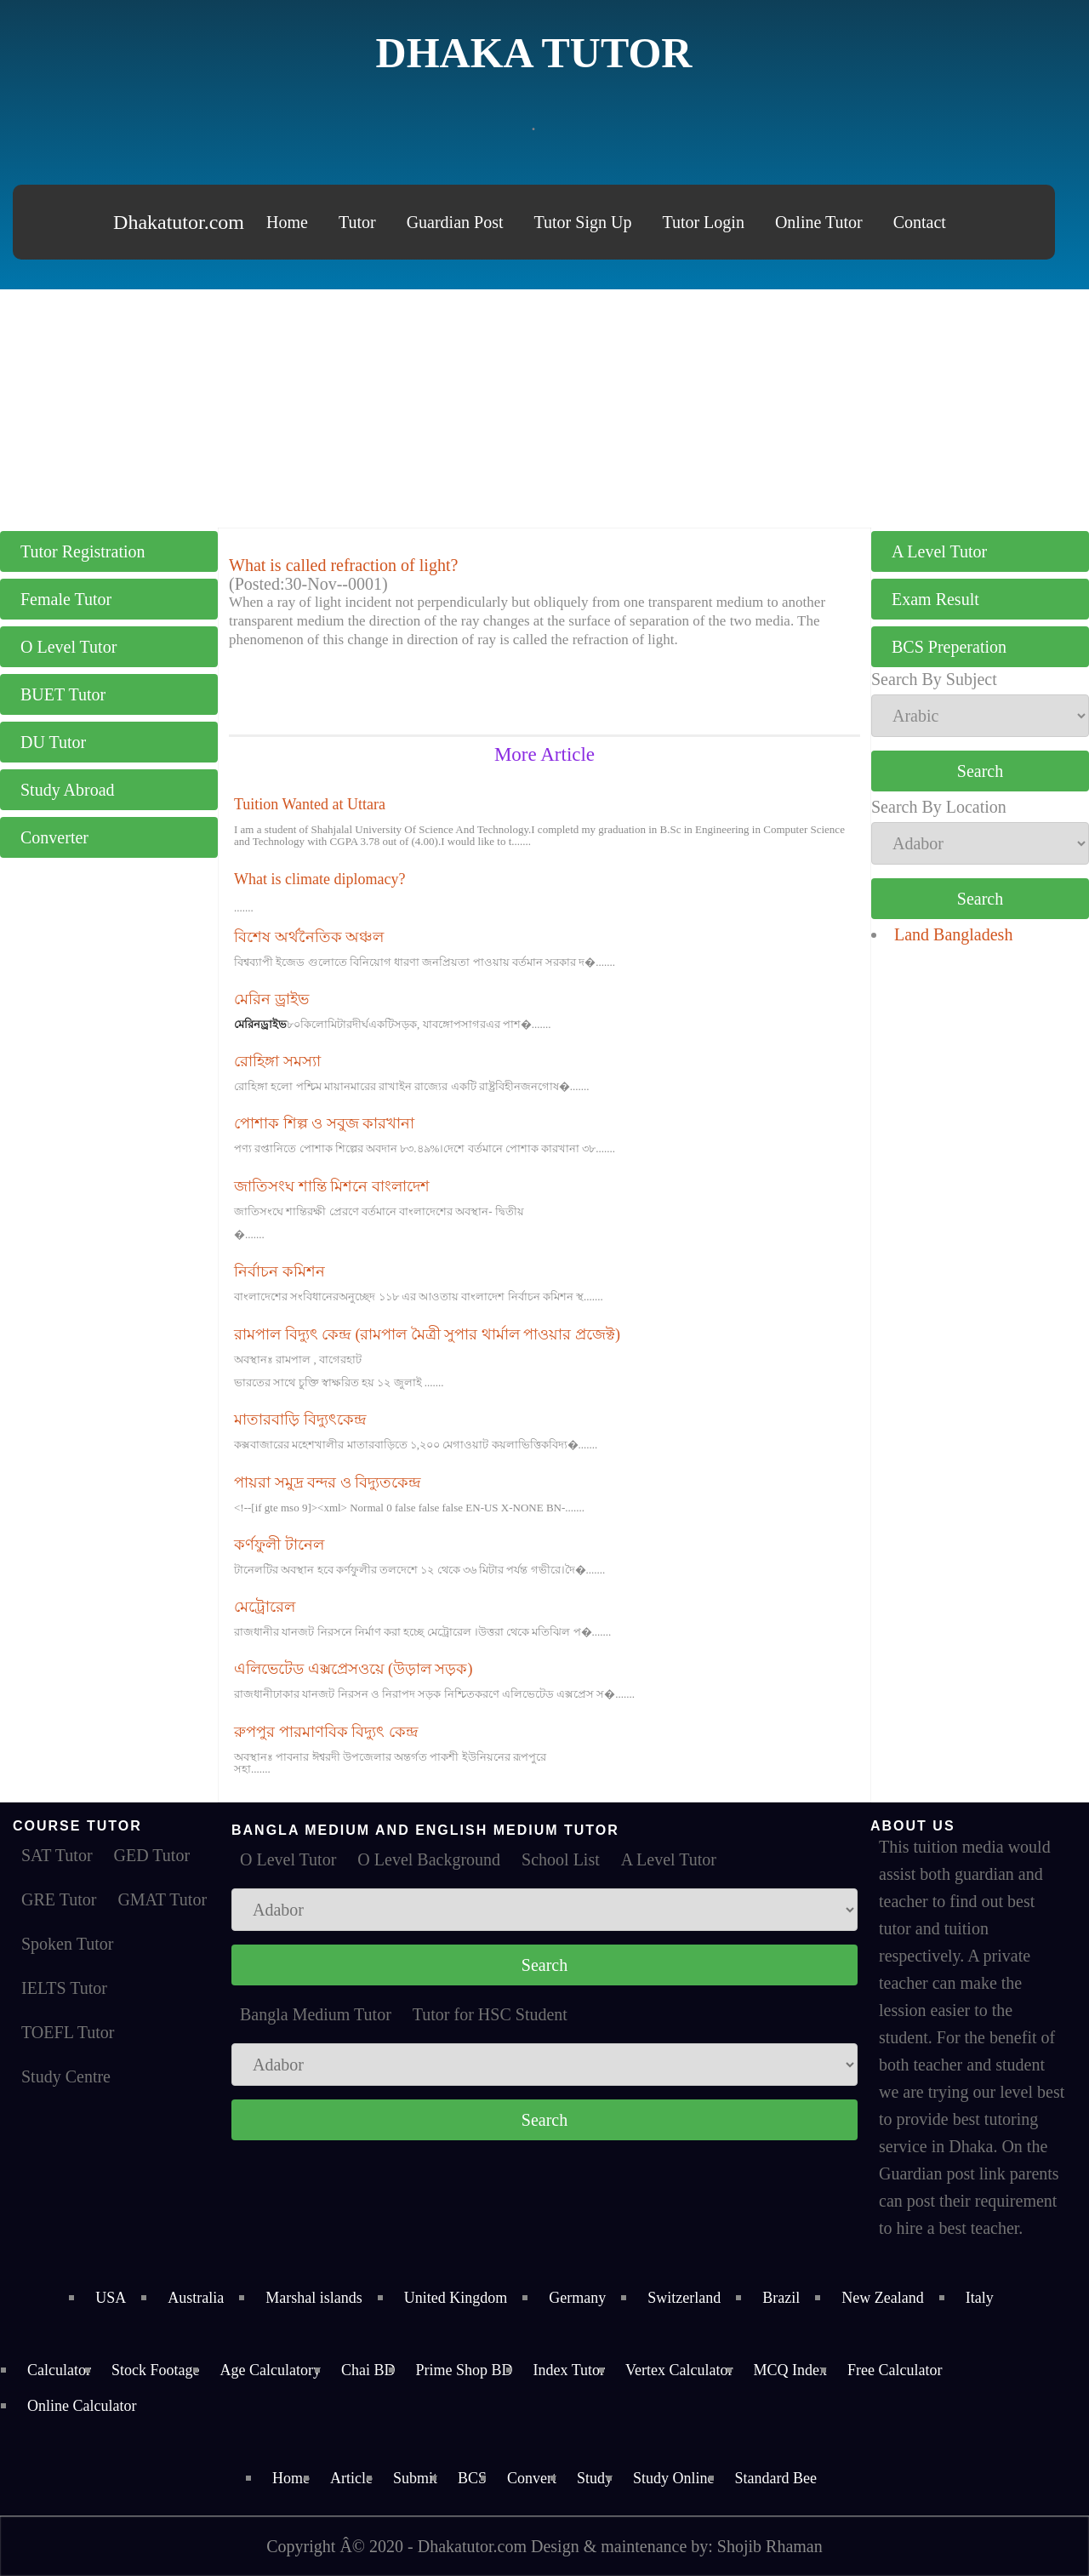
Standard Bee (776, 2478)
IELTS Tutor (64, 1988)
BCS (472, 2478)
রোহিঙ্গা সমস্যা (277, 1061)
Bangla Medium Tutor (315, 2014)
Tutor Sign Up (583, 222)
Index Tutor (569, 2370)
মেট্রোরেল (264, 1606)
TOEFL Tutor (67, 2032)
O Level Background (428, 1859)
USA (110, 2297)
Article (351, 2478)
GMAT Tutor (162, 1899)
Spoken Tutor (67, 1943)
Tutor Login (703, 222)
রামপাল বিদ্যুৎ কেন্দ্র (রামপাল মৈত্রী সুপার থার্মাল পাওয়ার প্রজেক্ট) (427, 1334)
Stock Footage (155, 2370)
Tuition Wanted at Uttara (309, 804)
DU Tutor (53, 742)
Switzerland (684, 2297)
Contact (919, 222)
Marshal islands (313, 2297)
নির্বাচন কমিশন (279, 1271)
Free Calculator (894, 2370)
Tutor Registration (82, 551)
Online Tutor (819, 222)
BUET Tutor (62, 694)
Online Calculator (81, 2405)
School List (561, 1859)
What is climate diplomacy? (319, 879)
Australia (196, 2297)
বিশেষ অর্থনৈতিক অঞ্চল (309, 936)
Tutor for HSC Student (490, 2014)
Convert (531, 2478)
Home (287, 222)
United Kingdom (456, 2297)
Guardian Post (455, 222)
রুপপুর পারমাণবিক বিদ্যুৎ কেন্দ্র (326, 1731)
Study (595, 2478)
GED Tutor (152, 1855)
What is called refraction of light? (343, 565)
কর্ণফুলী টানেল (279, 1544)
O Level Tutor (68, 646)
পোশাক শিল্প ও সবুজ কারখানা (324, 1123)
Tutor (357, 222)
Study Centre (66, 2076)
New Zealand (882, 2297)
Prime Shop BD (463, 2370)
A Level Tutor (939, 551)
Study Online (674, 2478)
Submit (415, 2478)
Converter (54, 837)
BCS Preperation (949, 646)
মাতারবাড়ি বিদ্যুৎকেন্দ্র (300, 1419)
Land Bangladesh (953, 934)
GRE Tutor (58, 1899)
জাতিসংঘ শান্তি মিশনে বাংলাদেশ (332, 1186)
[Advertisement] (544, 408)
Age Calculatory (270, 2370)
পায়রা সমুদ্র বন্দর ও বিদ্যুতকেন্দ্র (327, 1482)
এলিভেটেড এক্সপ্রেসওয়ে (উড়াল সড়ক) (353, 1668)
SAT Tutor (57, 1855)
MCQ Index (790, 2370)
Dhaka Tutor (534, 53)
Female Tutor (65, 599)
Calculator (59, 2370)
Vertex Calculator (679, 2370)
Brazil (781, 2297)
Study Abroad (67, 789)
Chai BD (368, 2370)
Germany (577, 2297)
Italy (980, 2297)
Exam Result (935, 599)
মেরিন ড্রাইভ (271, 999)
